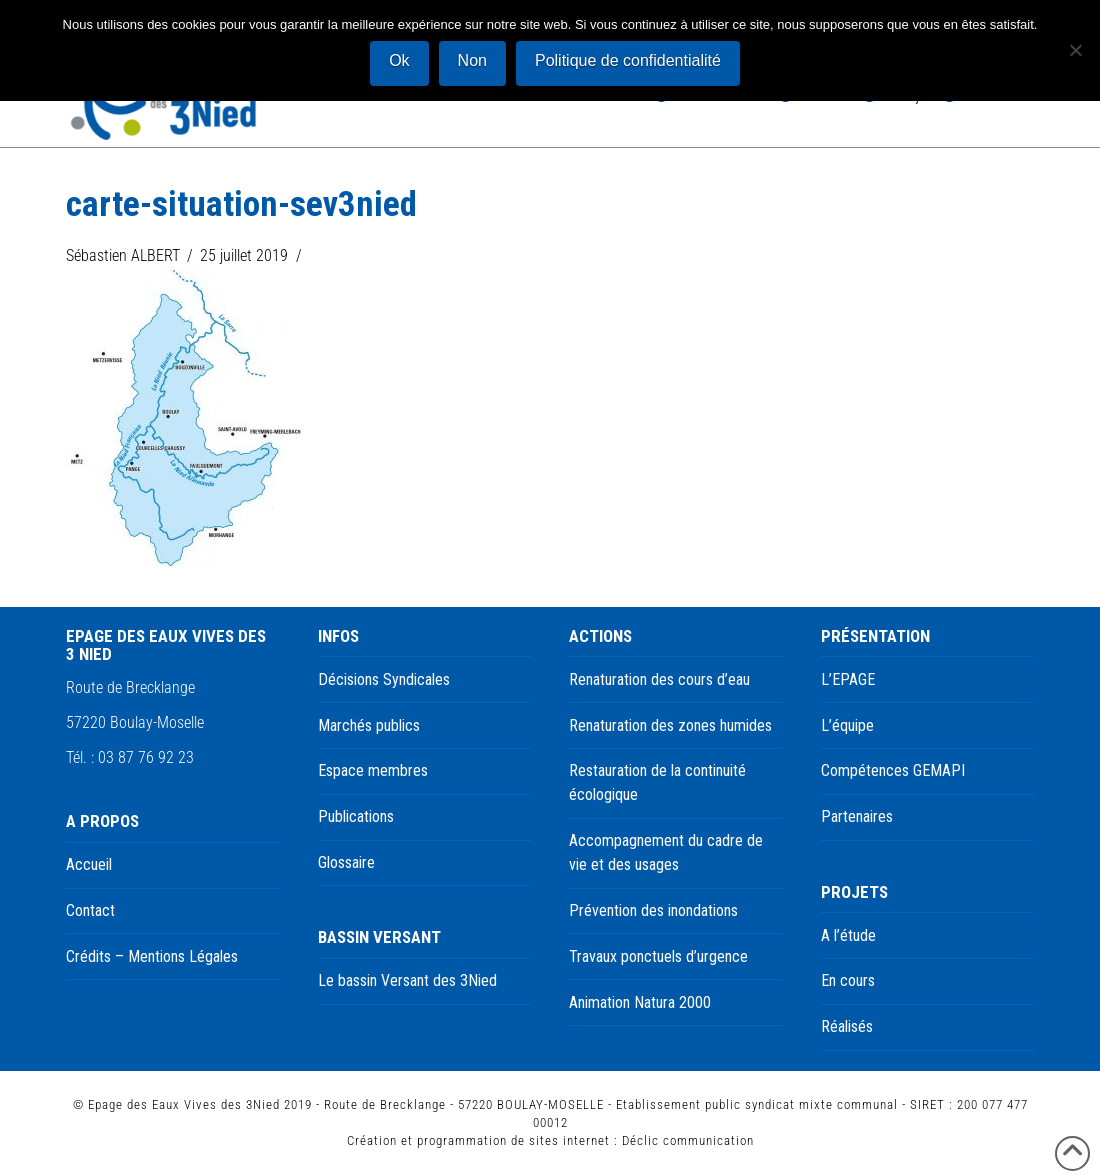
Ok (399, 60)
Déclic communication (688, 1140)
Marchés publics (369, 725)
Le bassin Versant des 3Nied (407, 980)
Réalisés (847, 1026)
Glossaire (346, 862)
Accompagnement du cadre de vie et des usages (666, 852)
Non (472, 60)
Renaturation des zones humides (670, 725)
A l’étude (848, 935)
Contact (90, 910)
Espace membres (373, 770)
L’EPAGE (848, 679)
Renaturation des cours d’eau (659, 679)
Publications (356, 816)
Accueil (89, 864)
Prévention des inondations (653, 910)
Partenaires (857, 816)
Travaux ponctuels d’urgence (658, 956)
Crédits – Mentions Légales (152, 956)
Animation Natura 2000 (640, 1002)
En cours (848, 980)
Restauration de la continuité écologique (657, 782)
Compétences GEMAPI (893, 770)
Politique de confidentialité (628, 60)
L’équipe (847, 725)
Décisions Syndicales (384, 679)
